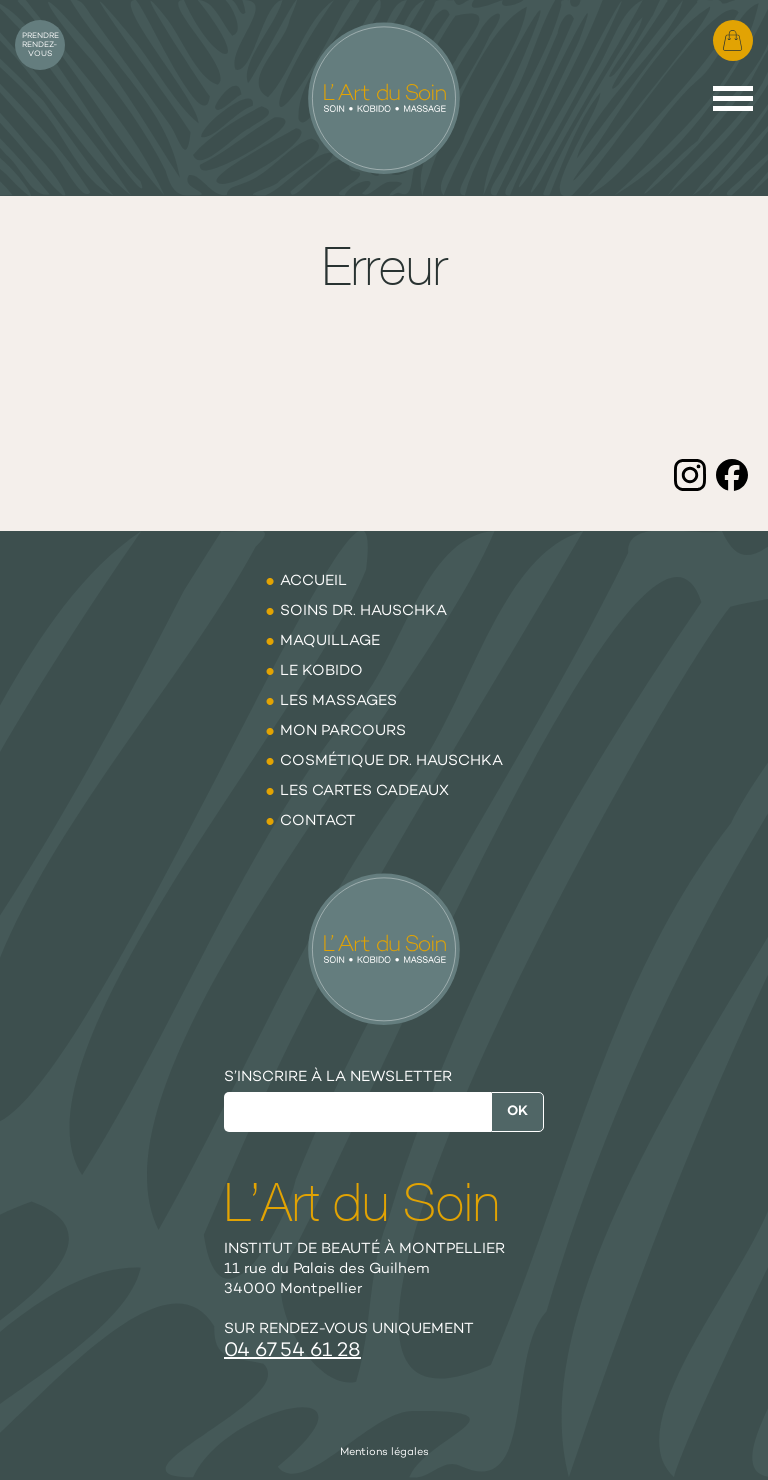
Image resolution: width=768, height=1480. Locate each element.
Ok (517, 1111)
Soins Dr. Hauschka (363, 611)
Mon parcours (343, 731)
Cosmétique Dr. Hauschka (391, 761)
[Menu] (733, 98)
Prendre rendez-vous (40, 45)
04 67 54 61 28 (292, 1351)
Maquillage (330, 641)
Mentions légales (384, 1452)
